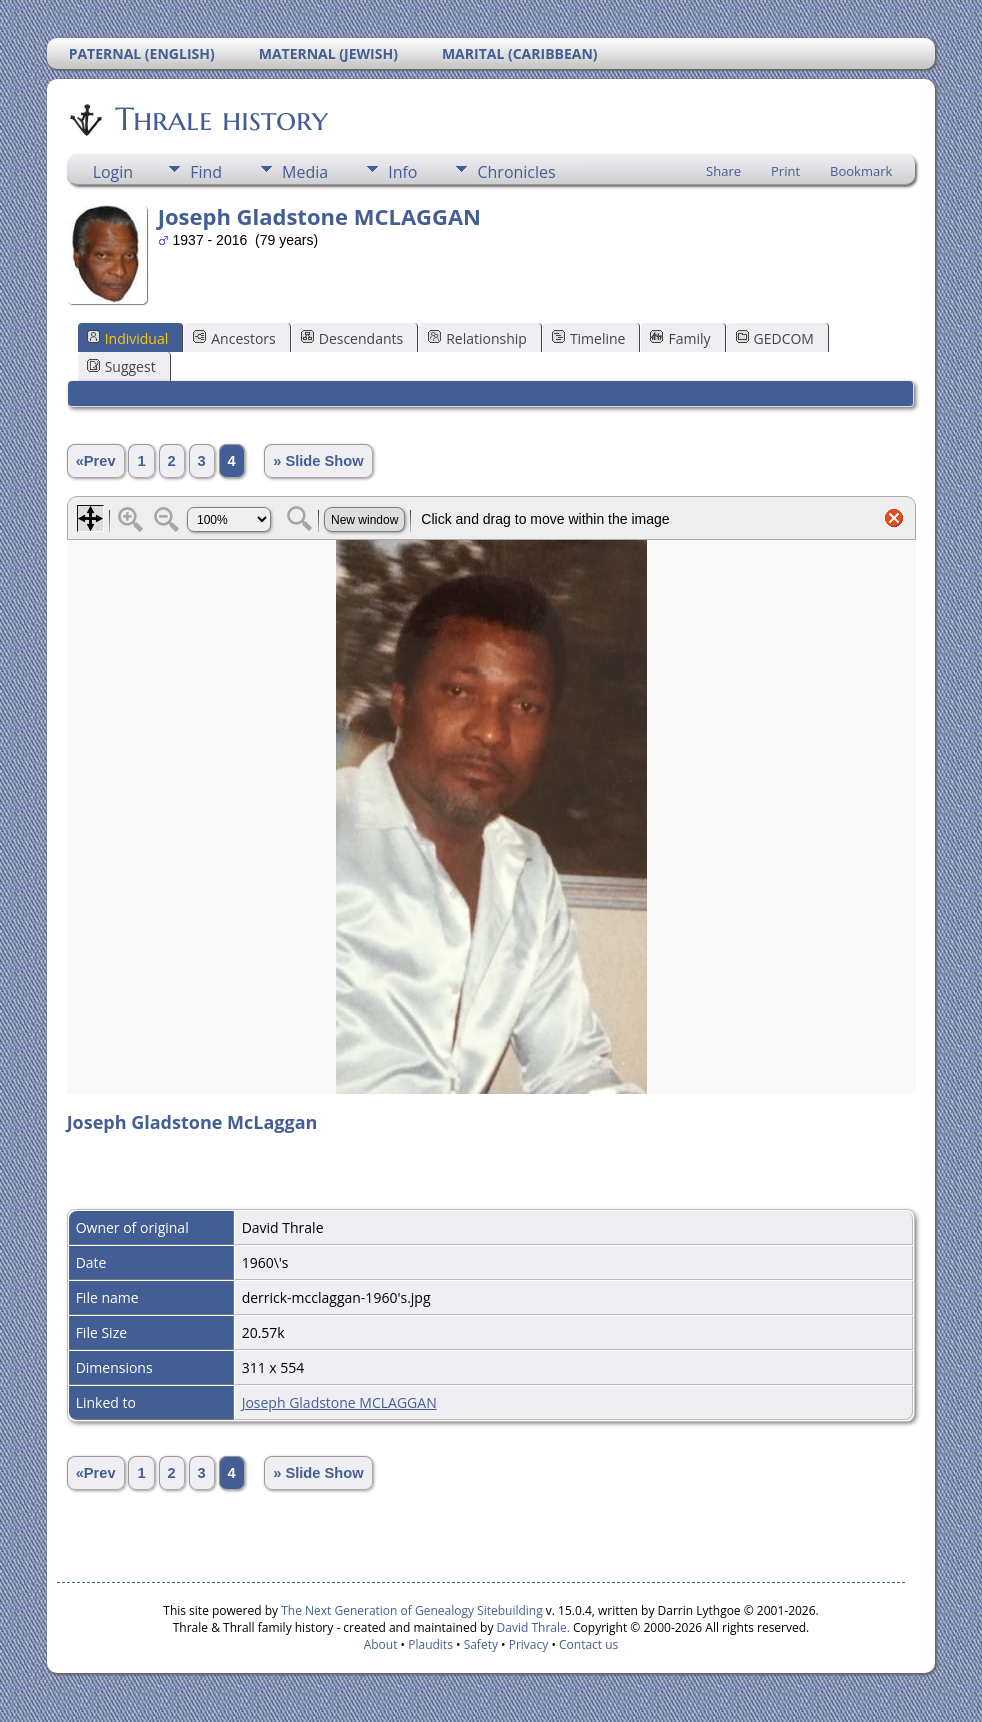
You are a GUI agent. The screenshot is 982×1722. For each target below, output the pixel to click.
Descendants (352, 338)
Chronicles (516, 172)
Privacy (529, 1644)
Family (680, 338)
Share (723, 171)
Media (305, 172)
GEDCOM (775, 338)
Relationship (477, 338)
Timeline (589, 338)
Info (402, 172)
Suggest (121, 366)
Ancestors (234, 338)
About (381, 1644)
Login (113, 172)
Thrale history (220, 119)
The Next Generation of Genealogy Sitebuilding (412, 1610)
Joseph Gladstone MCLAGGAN (339, 1402)
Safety (481, 1644)
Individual (128, 338)
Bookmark (861, 171)
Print (785, 171)
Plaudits (430, 1644)
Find (206, 172)
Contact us (588, 1644)
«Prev (96, 461)
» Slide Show (318, 461)
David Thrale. (531, 1627)
